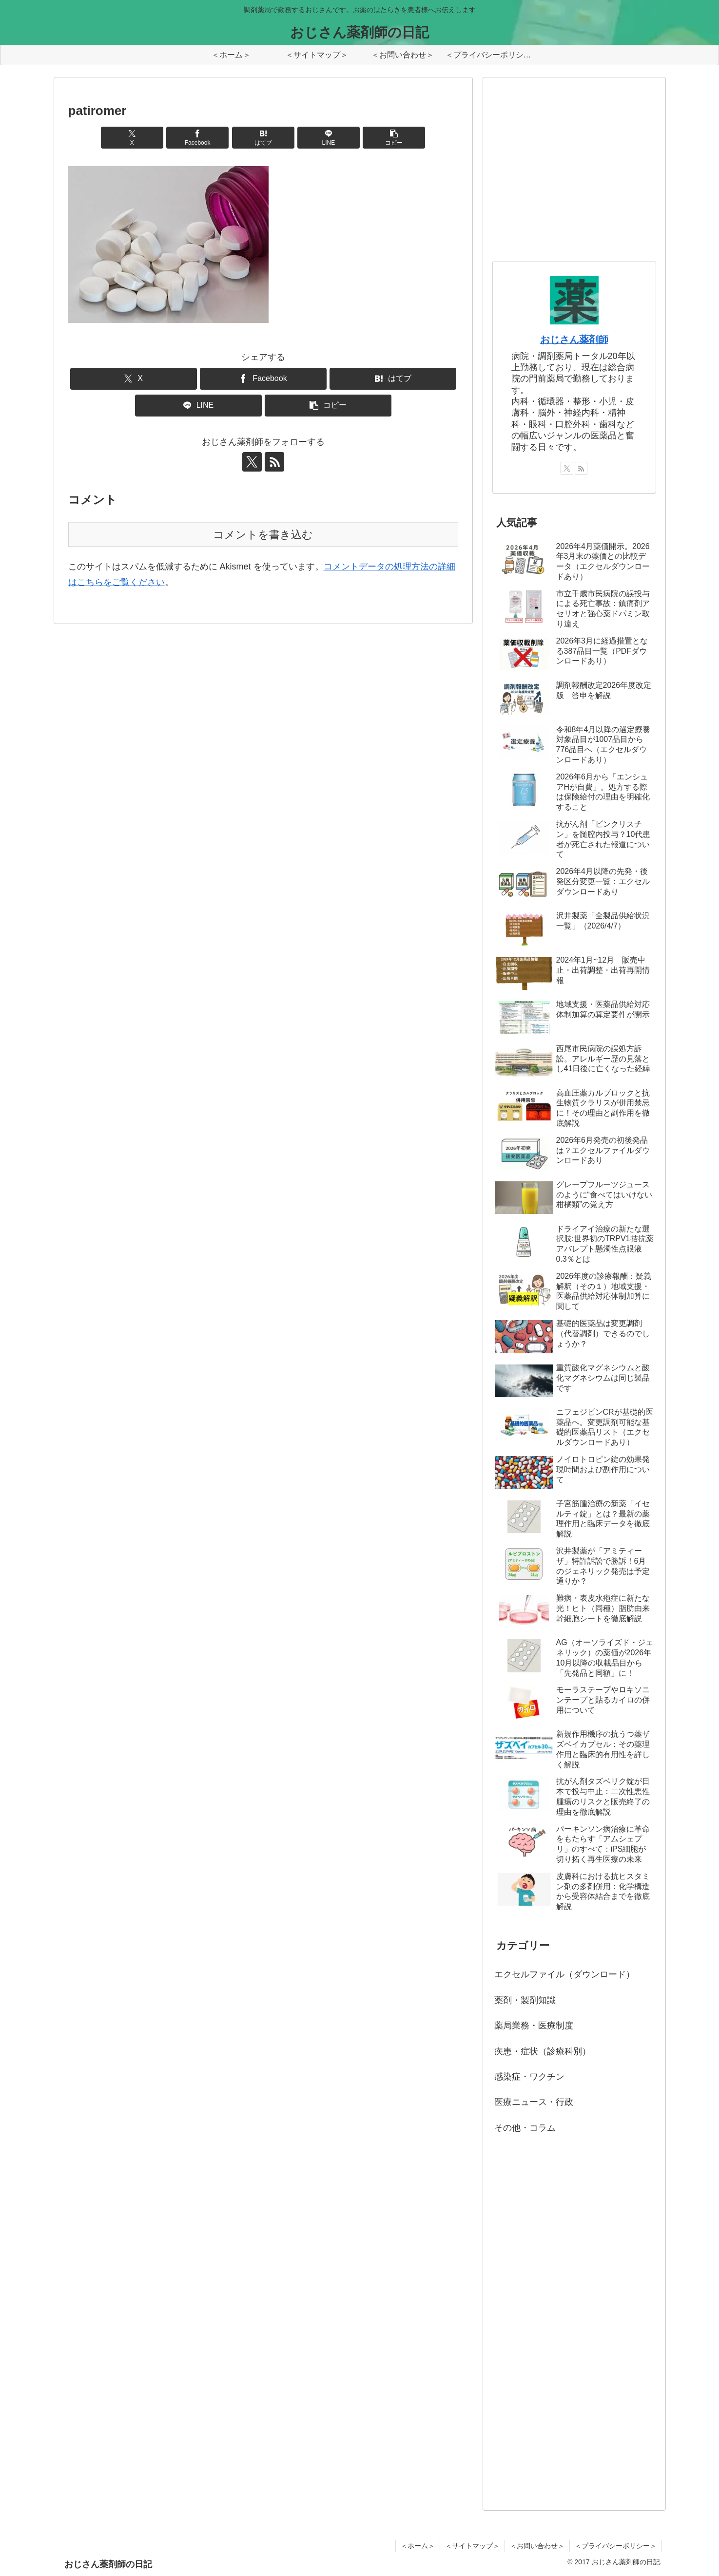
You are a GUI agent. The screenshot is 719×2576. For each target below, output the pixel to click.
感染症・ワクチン (529, 2077)
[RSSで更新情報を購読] (274, 462)
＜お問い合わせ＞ (537, 2546)
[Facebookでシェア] (197, 138)
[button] (394, 138)
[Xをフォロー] (252, 462)
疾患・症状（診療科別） (542, 2051)
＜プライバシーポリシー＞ (616, 2546)
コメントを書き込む (263, 535)
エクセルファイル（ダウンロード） (564, 1974)
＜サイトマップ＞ (472, 2546)
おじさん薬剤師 (574, 339)
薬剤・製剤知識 (525, 2000)
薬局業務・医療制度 (533, 2025)
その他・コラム (525, 2128)
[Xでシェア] (132, 138)
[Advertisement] (565, 179)
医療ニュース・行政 (533, 2102)
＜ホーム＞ (418, 2546)
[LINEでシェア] (328, 138)
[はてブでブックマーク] (263, 138)
